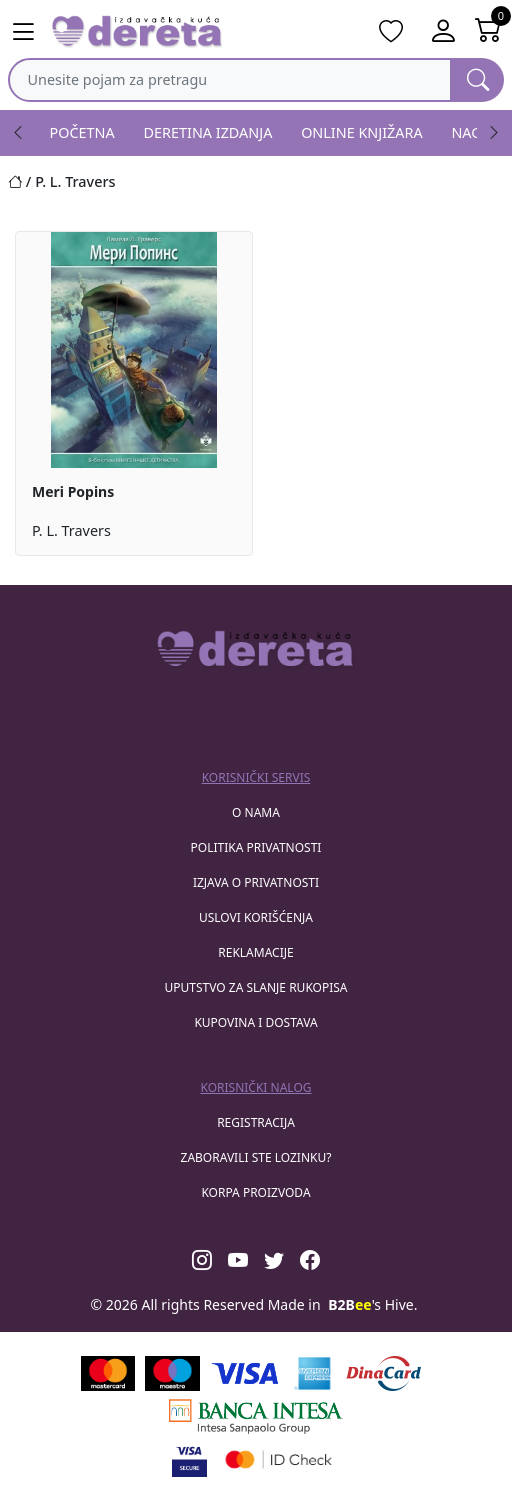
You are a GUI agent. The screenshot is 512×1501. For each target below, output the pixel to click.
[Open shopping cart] (488, 32)
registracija (256, 1122)
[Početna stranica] (21, 181)
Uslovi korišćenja (256, 917)
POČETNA (82, 132)
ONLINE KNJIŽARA (362, 132)
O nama (256, 812)
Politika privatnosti (256, 847)
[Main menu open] (23, 32)
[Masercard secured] (278, 1459)
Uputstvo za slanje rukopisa (255, 987)
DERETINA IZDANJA (208, 132)
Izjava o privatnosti (256, 882)
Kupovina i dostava (255, 1022)
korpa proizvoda (255, 1192)
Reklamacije (255, 952)
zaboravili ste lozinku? (256, 1157)
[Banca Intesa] (256, 1416)
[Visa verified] (189, 1459)
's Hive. (372, 1304)
